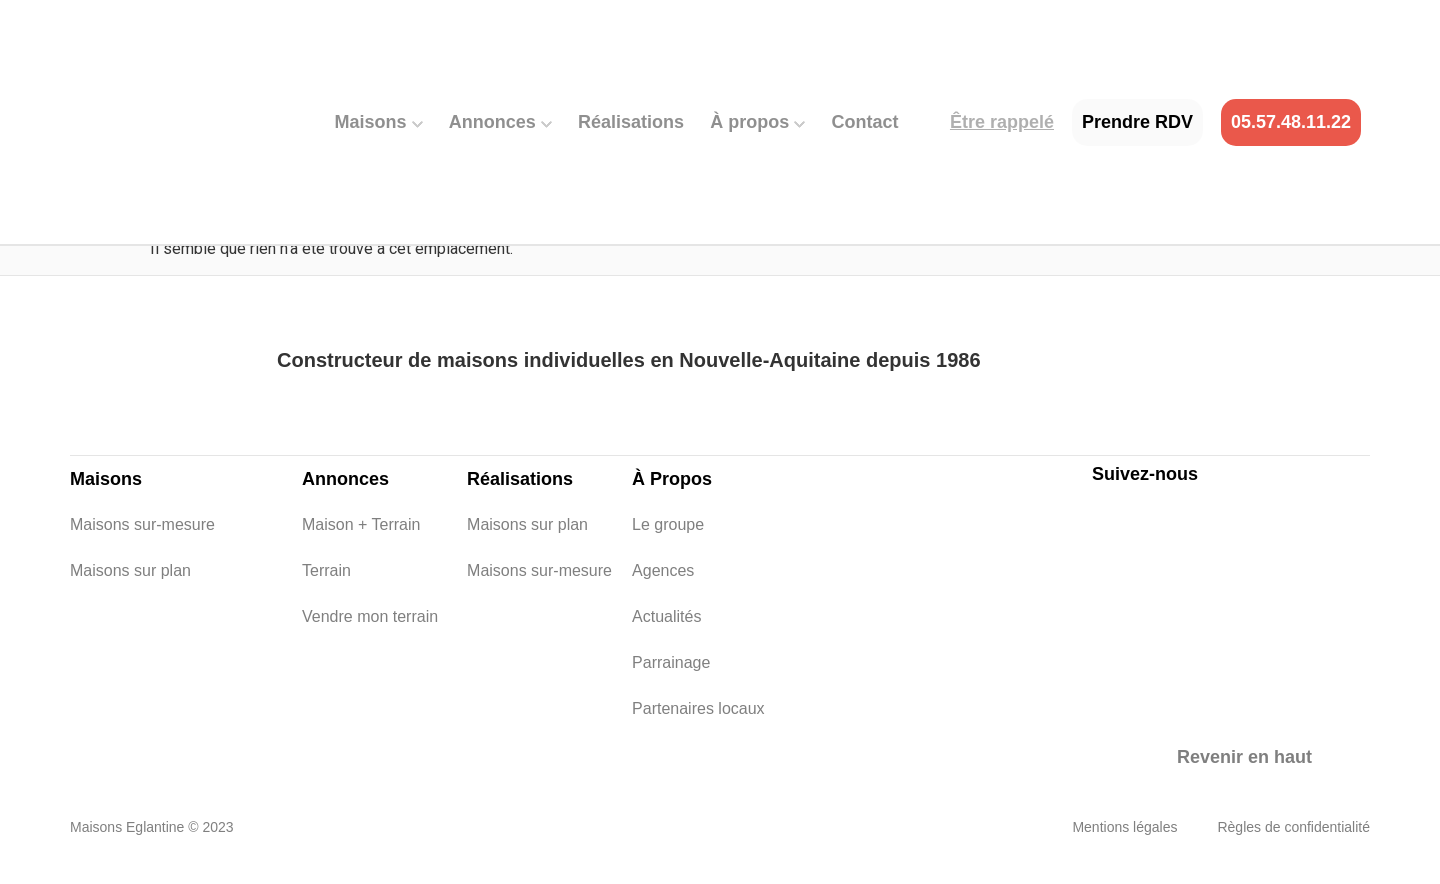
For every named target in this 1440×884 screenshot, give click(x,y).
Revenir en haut (1244, 757)
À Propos (672, 479)
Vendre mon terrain (315, 616)
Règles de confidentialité (1293, 827)
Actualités (645, 616)
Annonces (500, 122)
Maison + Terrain (315, 524)
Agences (645, 570)
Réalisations (631, 122)
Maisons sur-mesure (84, 524)
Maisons (379, 122)
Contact (865, 122)
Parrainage (645, 662)
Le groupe (645, 524)
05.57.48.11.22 (1291, 122)
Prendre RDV (1137, 122)
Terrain (315, 570)
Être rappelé (1002, 122)
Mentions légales (1124, 827)
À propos (757, 122)
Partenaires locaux (645, 708)
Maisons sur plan (84, 570)
